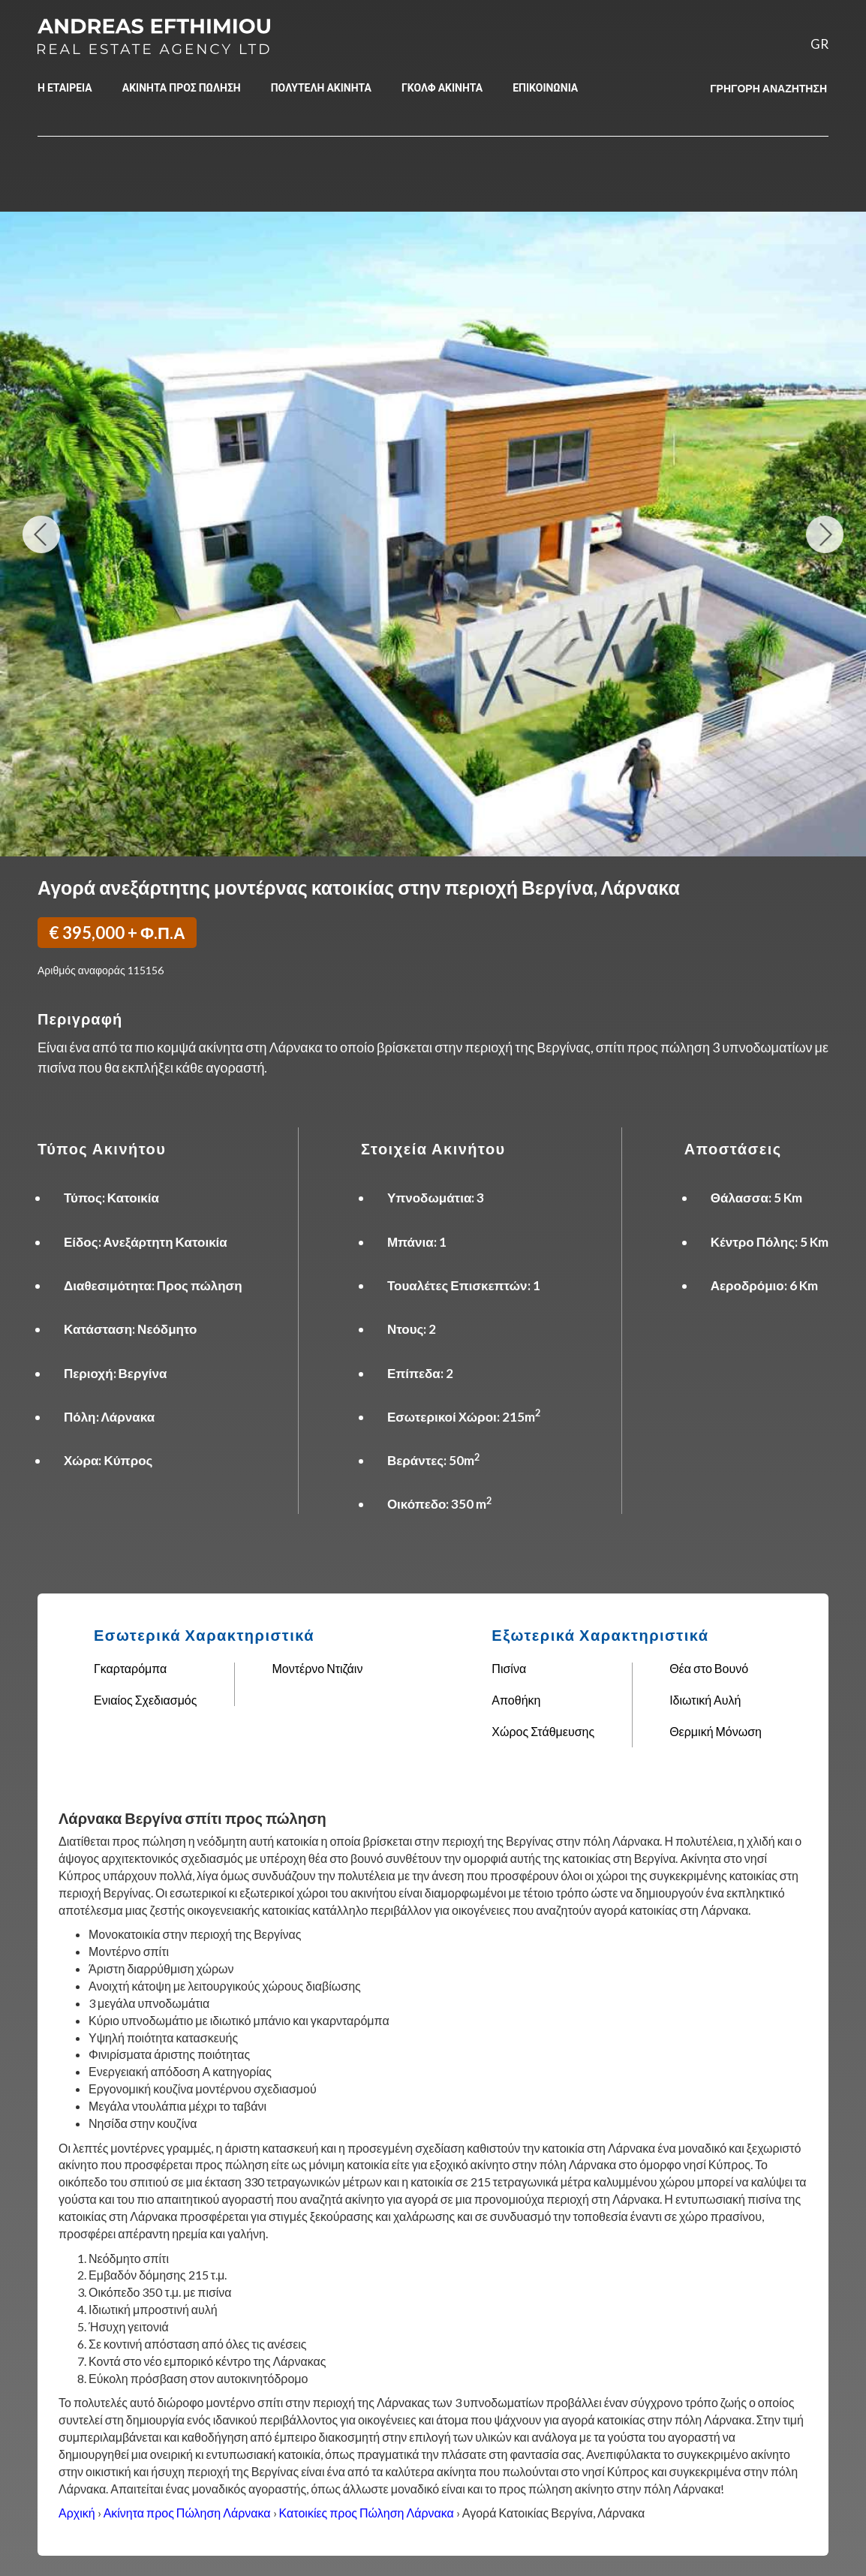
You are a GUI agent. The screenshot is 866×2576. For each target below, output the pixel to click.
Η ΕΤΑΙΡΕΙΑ (65, 87)
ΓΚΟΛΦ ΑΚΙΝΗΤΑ (442, 87)
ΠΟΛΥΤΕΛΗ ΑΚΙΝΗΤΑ (321, 87)
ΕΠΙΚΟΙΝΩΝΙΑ (545, 87)
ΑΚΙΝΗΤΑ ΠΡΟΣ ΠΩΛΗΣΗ (181, 87)
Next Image (823, 534)
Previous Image (42, 534)
